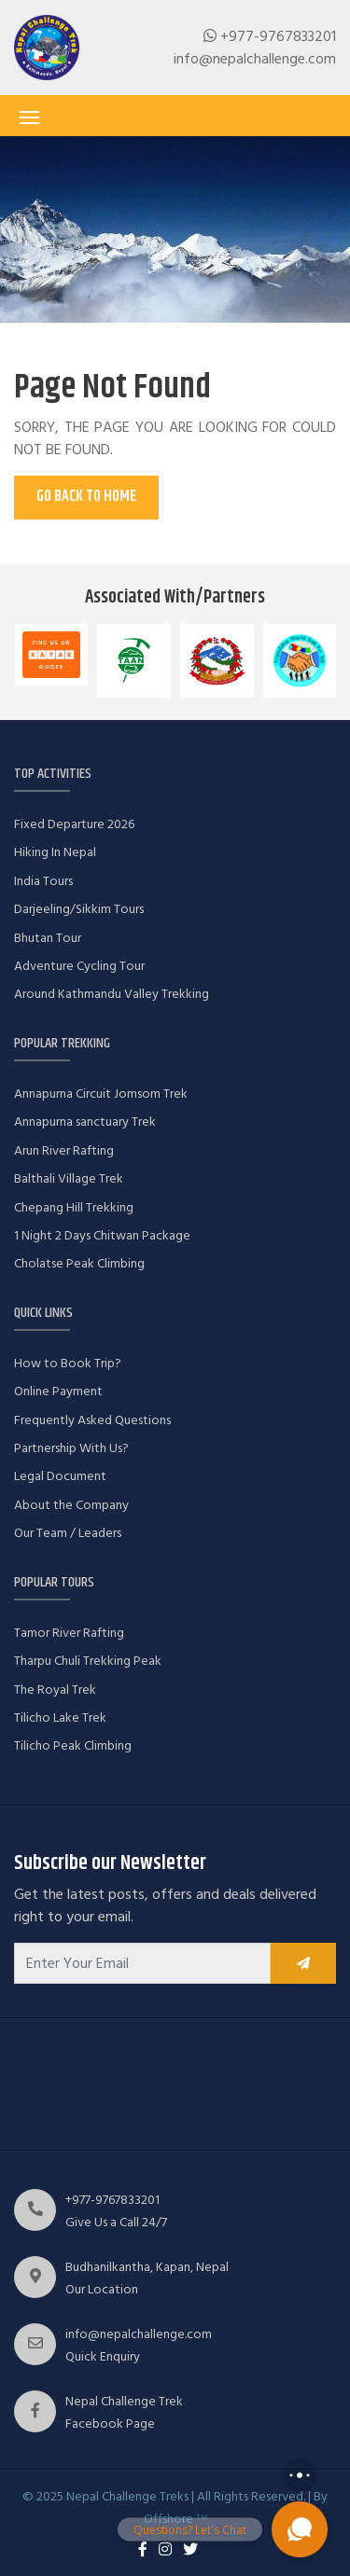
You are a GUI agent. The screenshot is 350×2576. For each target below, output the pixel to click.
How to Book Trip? (67, 1363)
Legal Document (60, 1476)
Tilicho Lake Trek (60, 1717)
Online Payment (58, 1391)
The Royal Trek (55, 1689)
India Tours (43, 881)
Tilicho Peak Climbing (73, 1745)
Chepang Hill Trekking (73, 1207)
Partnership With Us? (71, 1448)
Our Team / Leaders (67, 1533)
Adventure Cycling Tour (79, 965)
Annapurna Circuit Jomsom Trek (101, 1093)
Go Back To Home (86, 496)
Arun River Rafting (64, 1150)
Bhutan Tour (47, 938)
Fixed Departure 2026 (74, 824)
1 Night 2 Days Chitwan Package (102, 1235)
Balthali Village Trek (68, 1178)
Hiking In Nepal (55, 852)
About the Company (71, 1505)
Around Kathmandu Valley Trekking (111, 993)
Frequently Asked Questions (92, 1420)
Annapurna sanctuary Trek (85, 1121)
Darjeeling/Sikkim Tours (79, 909)
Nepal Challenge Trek (124, 2401)
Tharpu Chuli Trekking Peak (87, 1660)
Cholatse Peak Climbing (79, 1263)
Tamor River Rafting (69, 1632)
